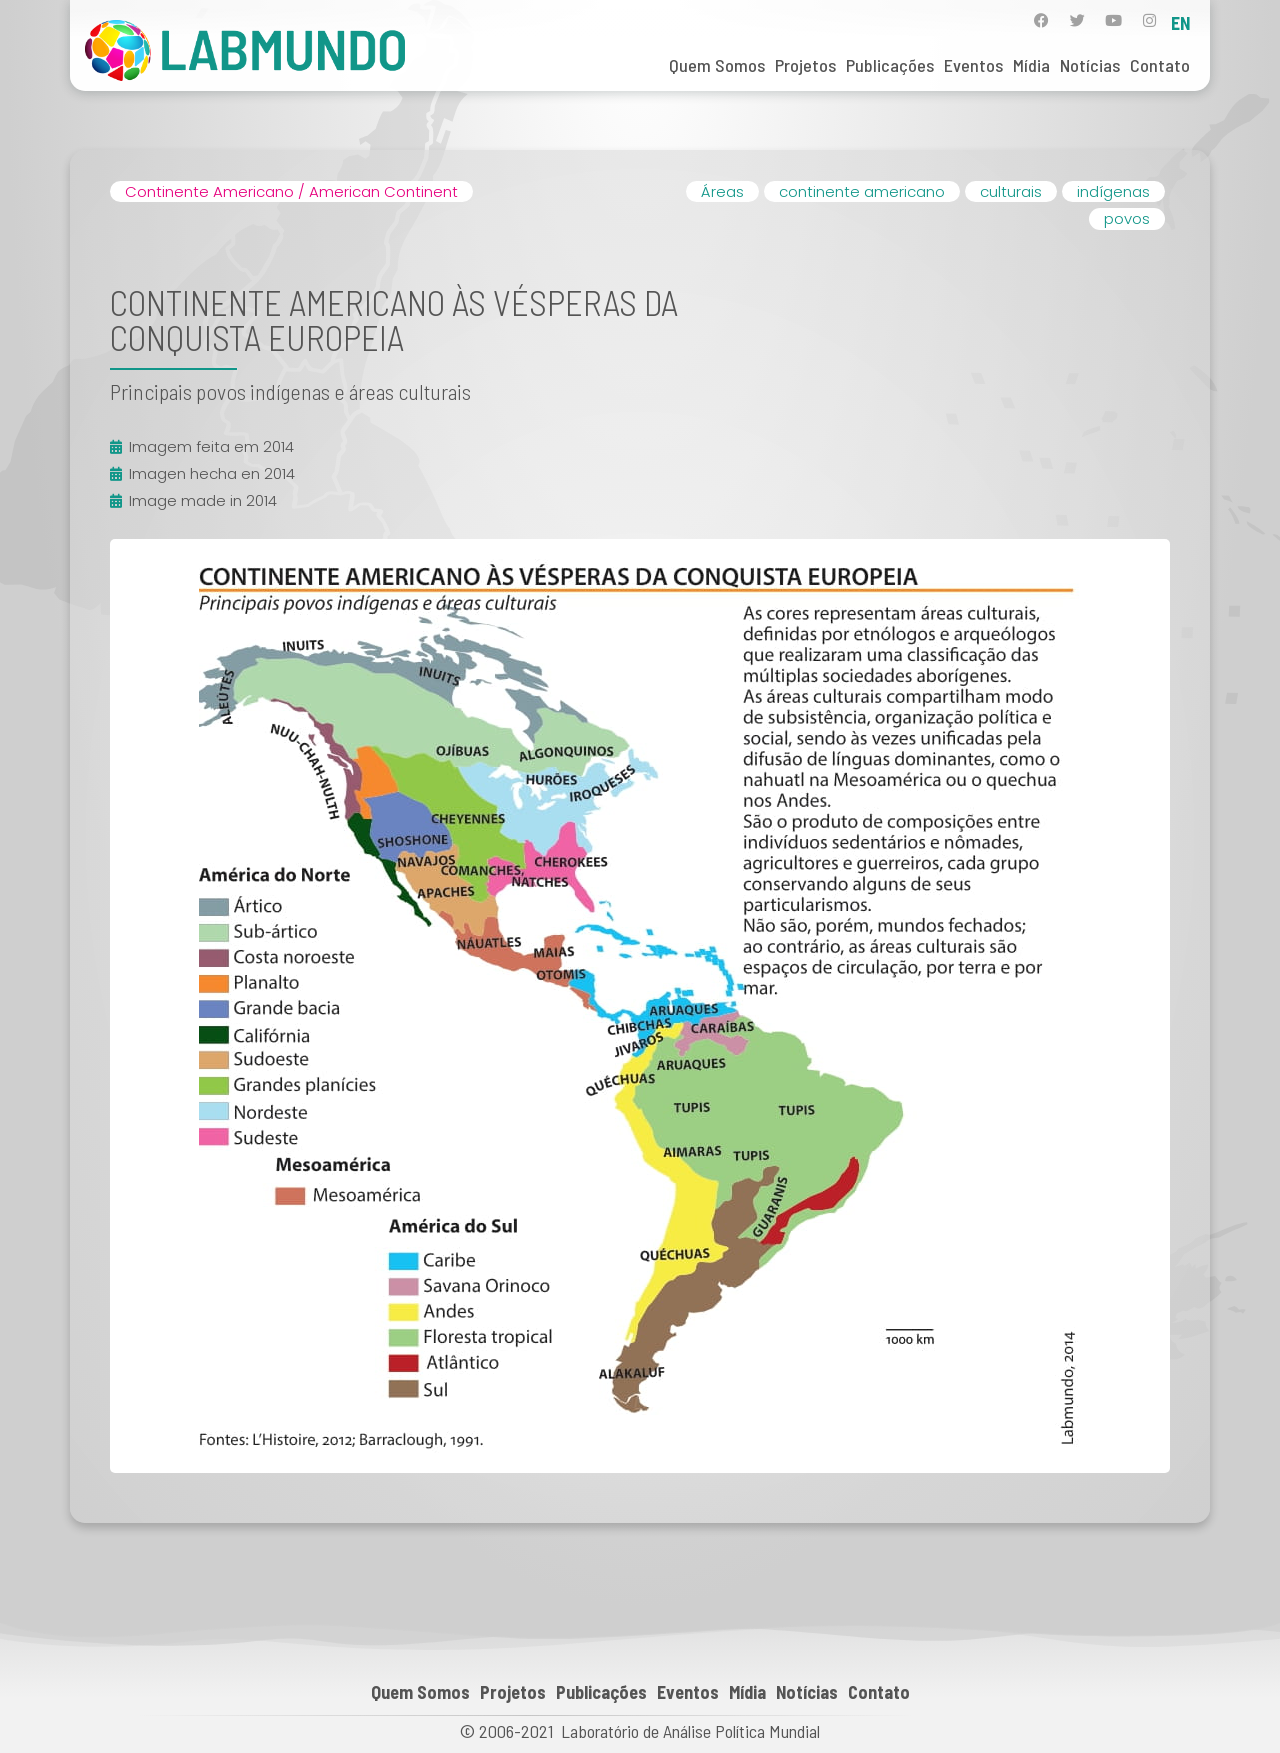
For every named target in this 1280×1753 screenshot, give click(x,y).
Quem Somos (717, 65)
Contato (1160, 65)
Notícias (1090, 65)
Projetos (805, 65)
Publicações (890, 65)
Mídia (1031, 65)
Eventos (973, 65)
